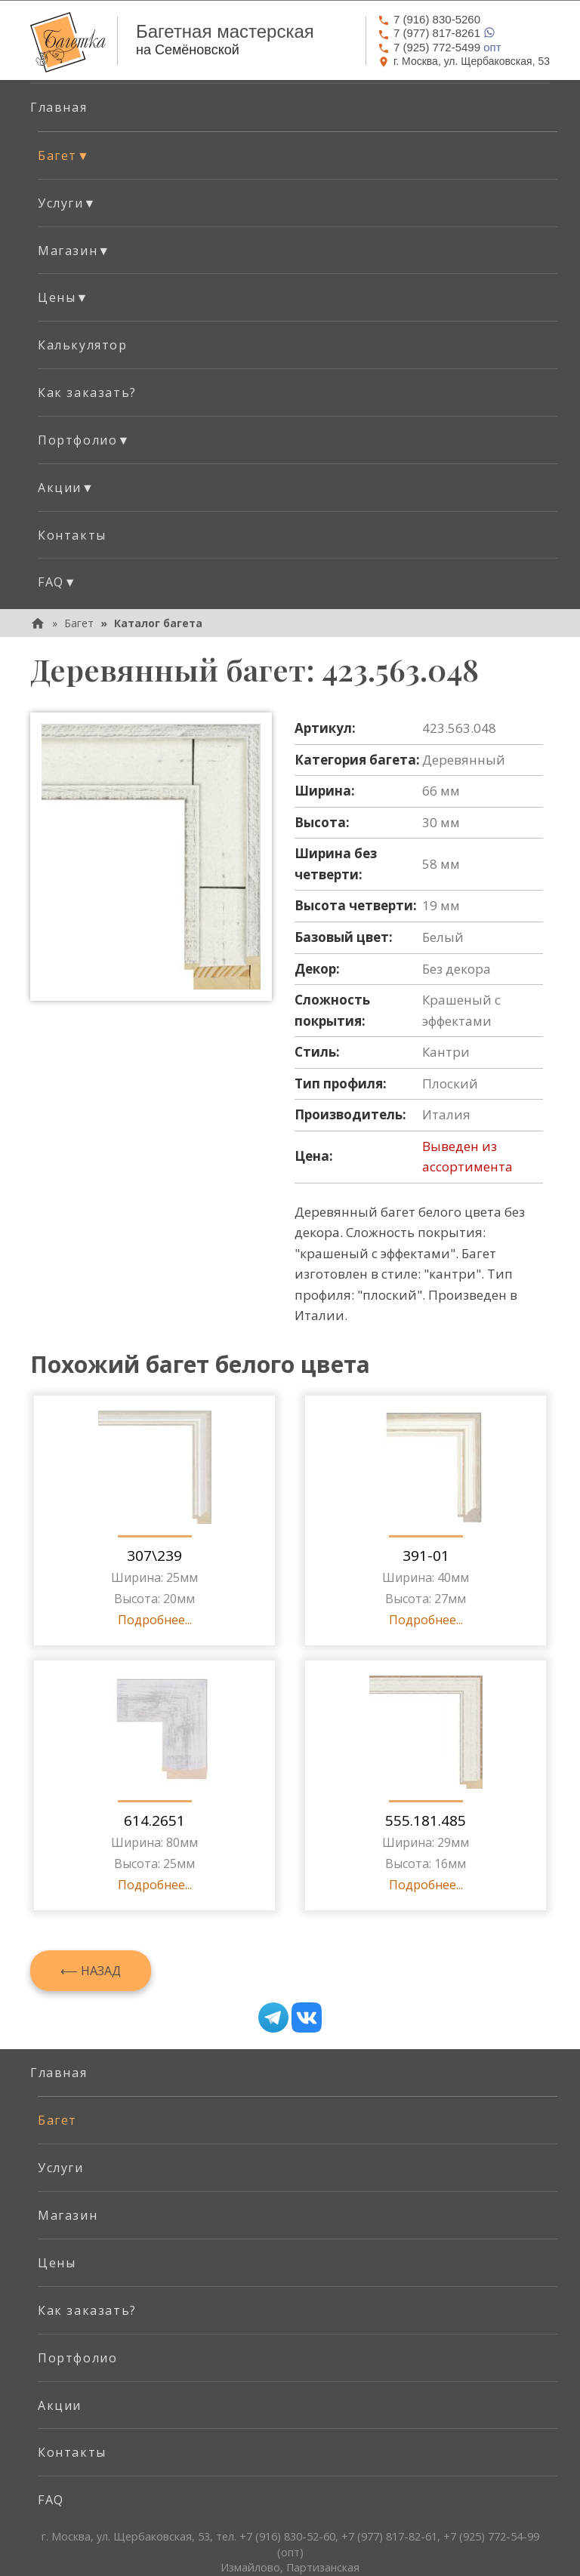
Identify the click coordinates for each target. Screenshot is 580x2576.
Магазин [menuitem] (67, 2215)
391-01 (426, 1555)
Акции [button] (66, 487)
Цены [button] (63, 297)
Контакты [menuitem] (72, 535)
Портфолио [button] (84, 440)
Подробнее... (155, 1619)
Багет (79, 623)
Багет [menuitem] (57, 2120)
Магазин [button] (74, 250)
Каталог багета (158, 623)
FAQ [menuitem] (51, 2499)
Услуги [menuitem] (61, 2167)
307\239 (154, 1555)
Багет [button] (64, 155)
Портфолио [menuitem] (77, 2358)
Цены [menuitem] (57, 2262)
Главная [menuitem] (58, 107)
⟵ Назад (90, 1970)
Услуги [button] (67, 203)
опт (439, 47)
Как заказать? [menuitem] (87, 392)
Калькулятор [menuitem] (83, 345)
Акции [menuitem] (60, 2405)
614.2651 (154, 1820)
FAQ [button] (57, 582)
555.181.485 (425, 1820)
